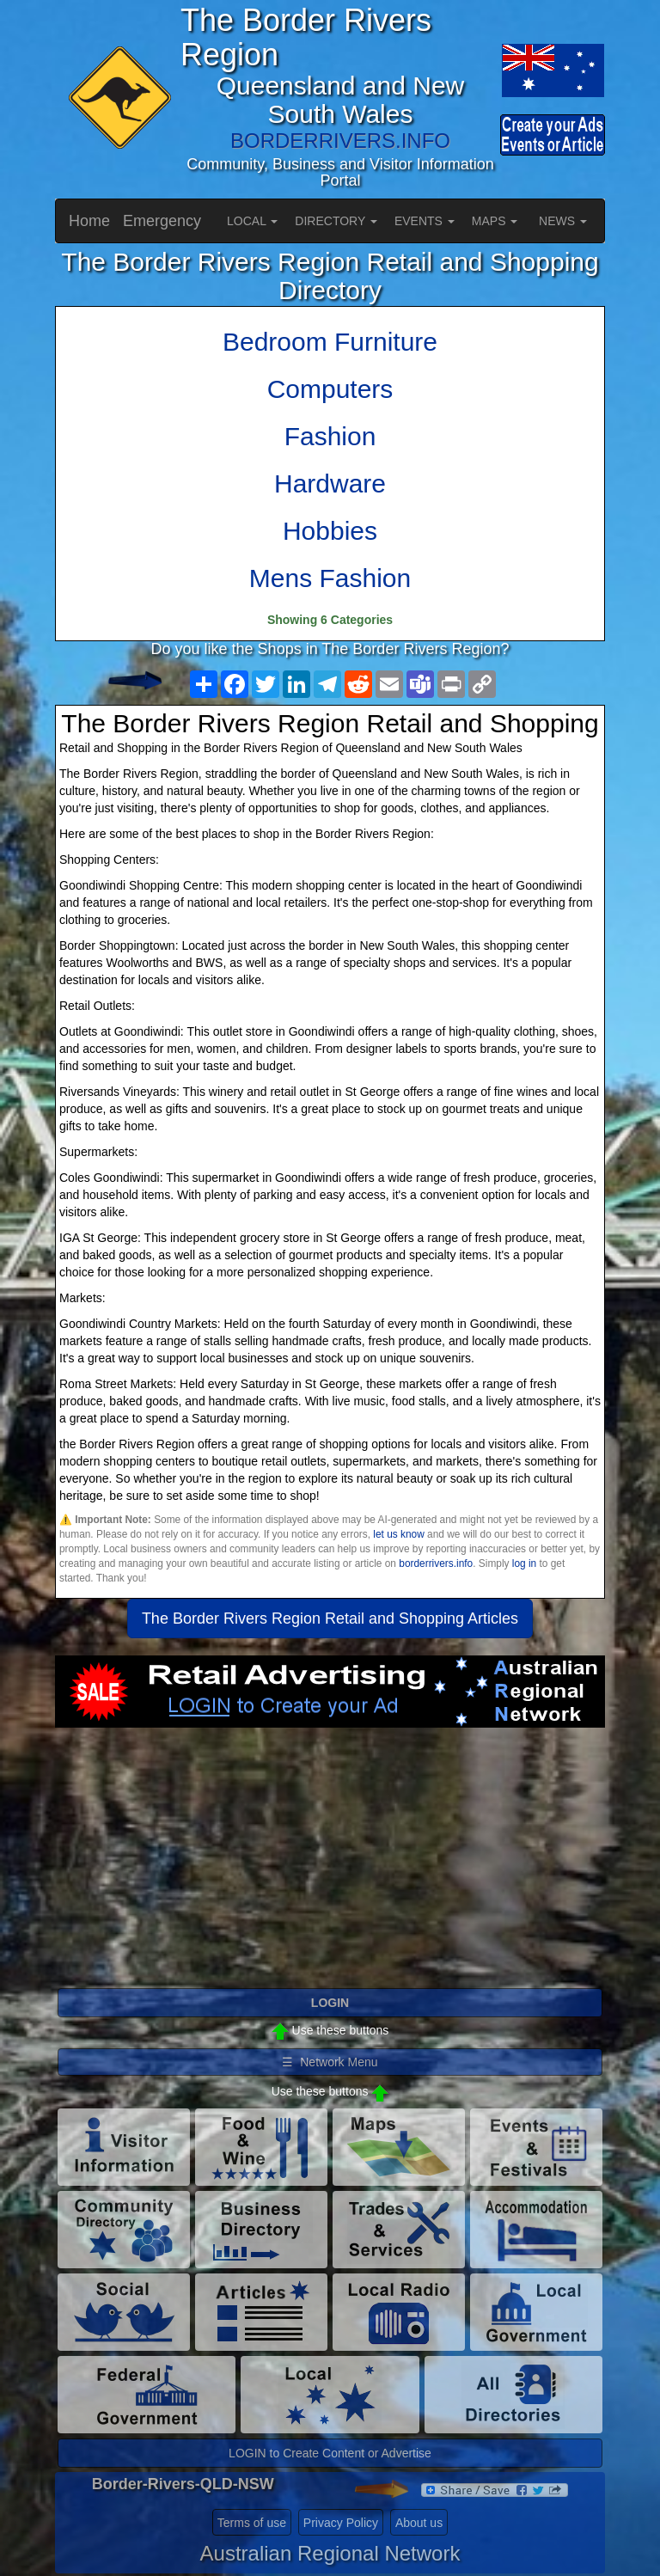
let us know (398, 1534)
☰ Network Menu (329, 2062)
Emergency (162, 220)
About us (419, 2523)
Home (89, 220)
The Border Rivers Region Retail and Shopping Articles (330, 1618)
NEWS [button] (563, 221)
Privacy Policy (340, 2523)
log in (524, 1563)
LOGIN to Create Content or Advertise (330, 2453)
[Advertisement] (330, 1865)
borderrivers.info (436, 1563)
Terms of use (251, 2523)
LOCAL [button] (252, 221)
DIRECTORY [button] (336, 221)
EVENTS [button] (424, 221)
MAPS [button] (495, 221)
